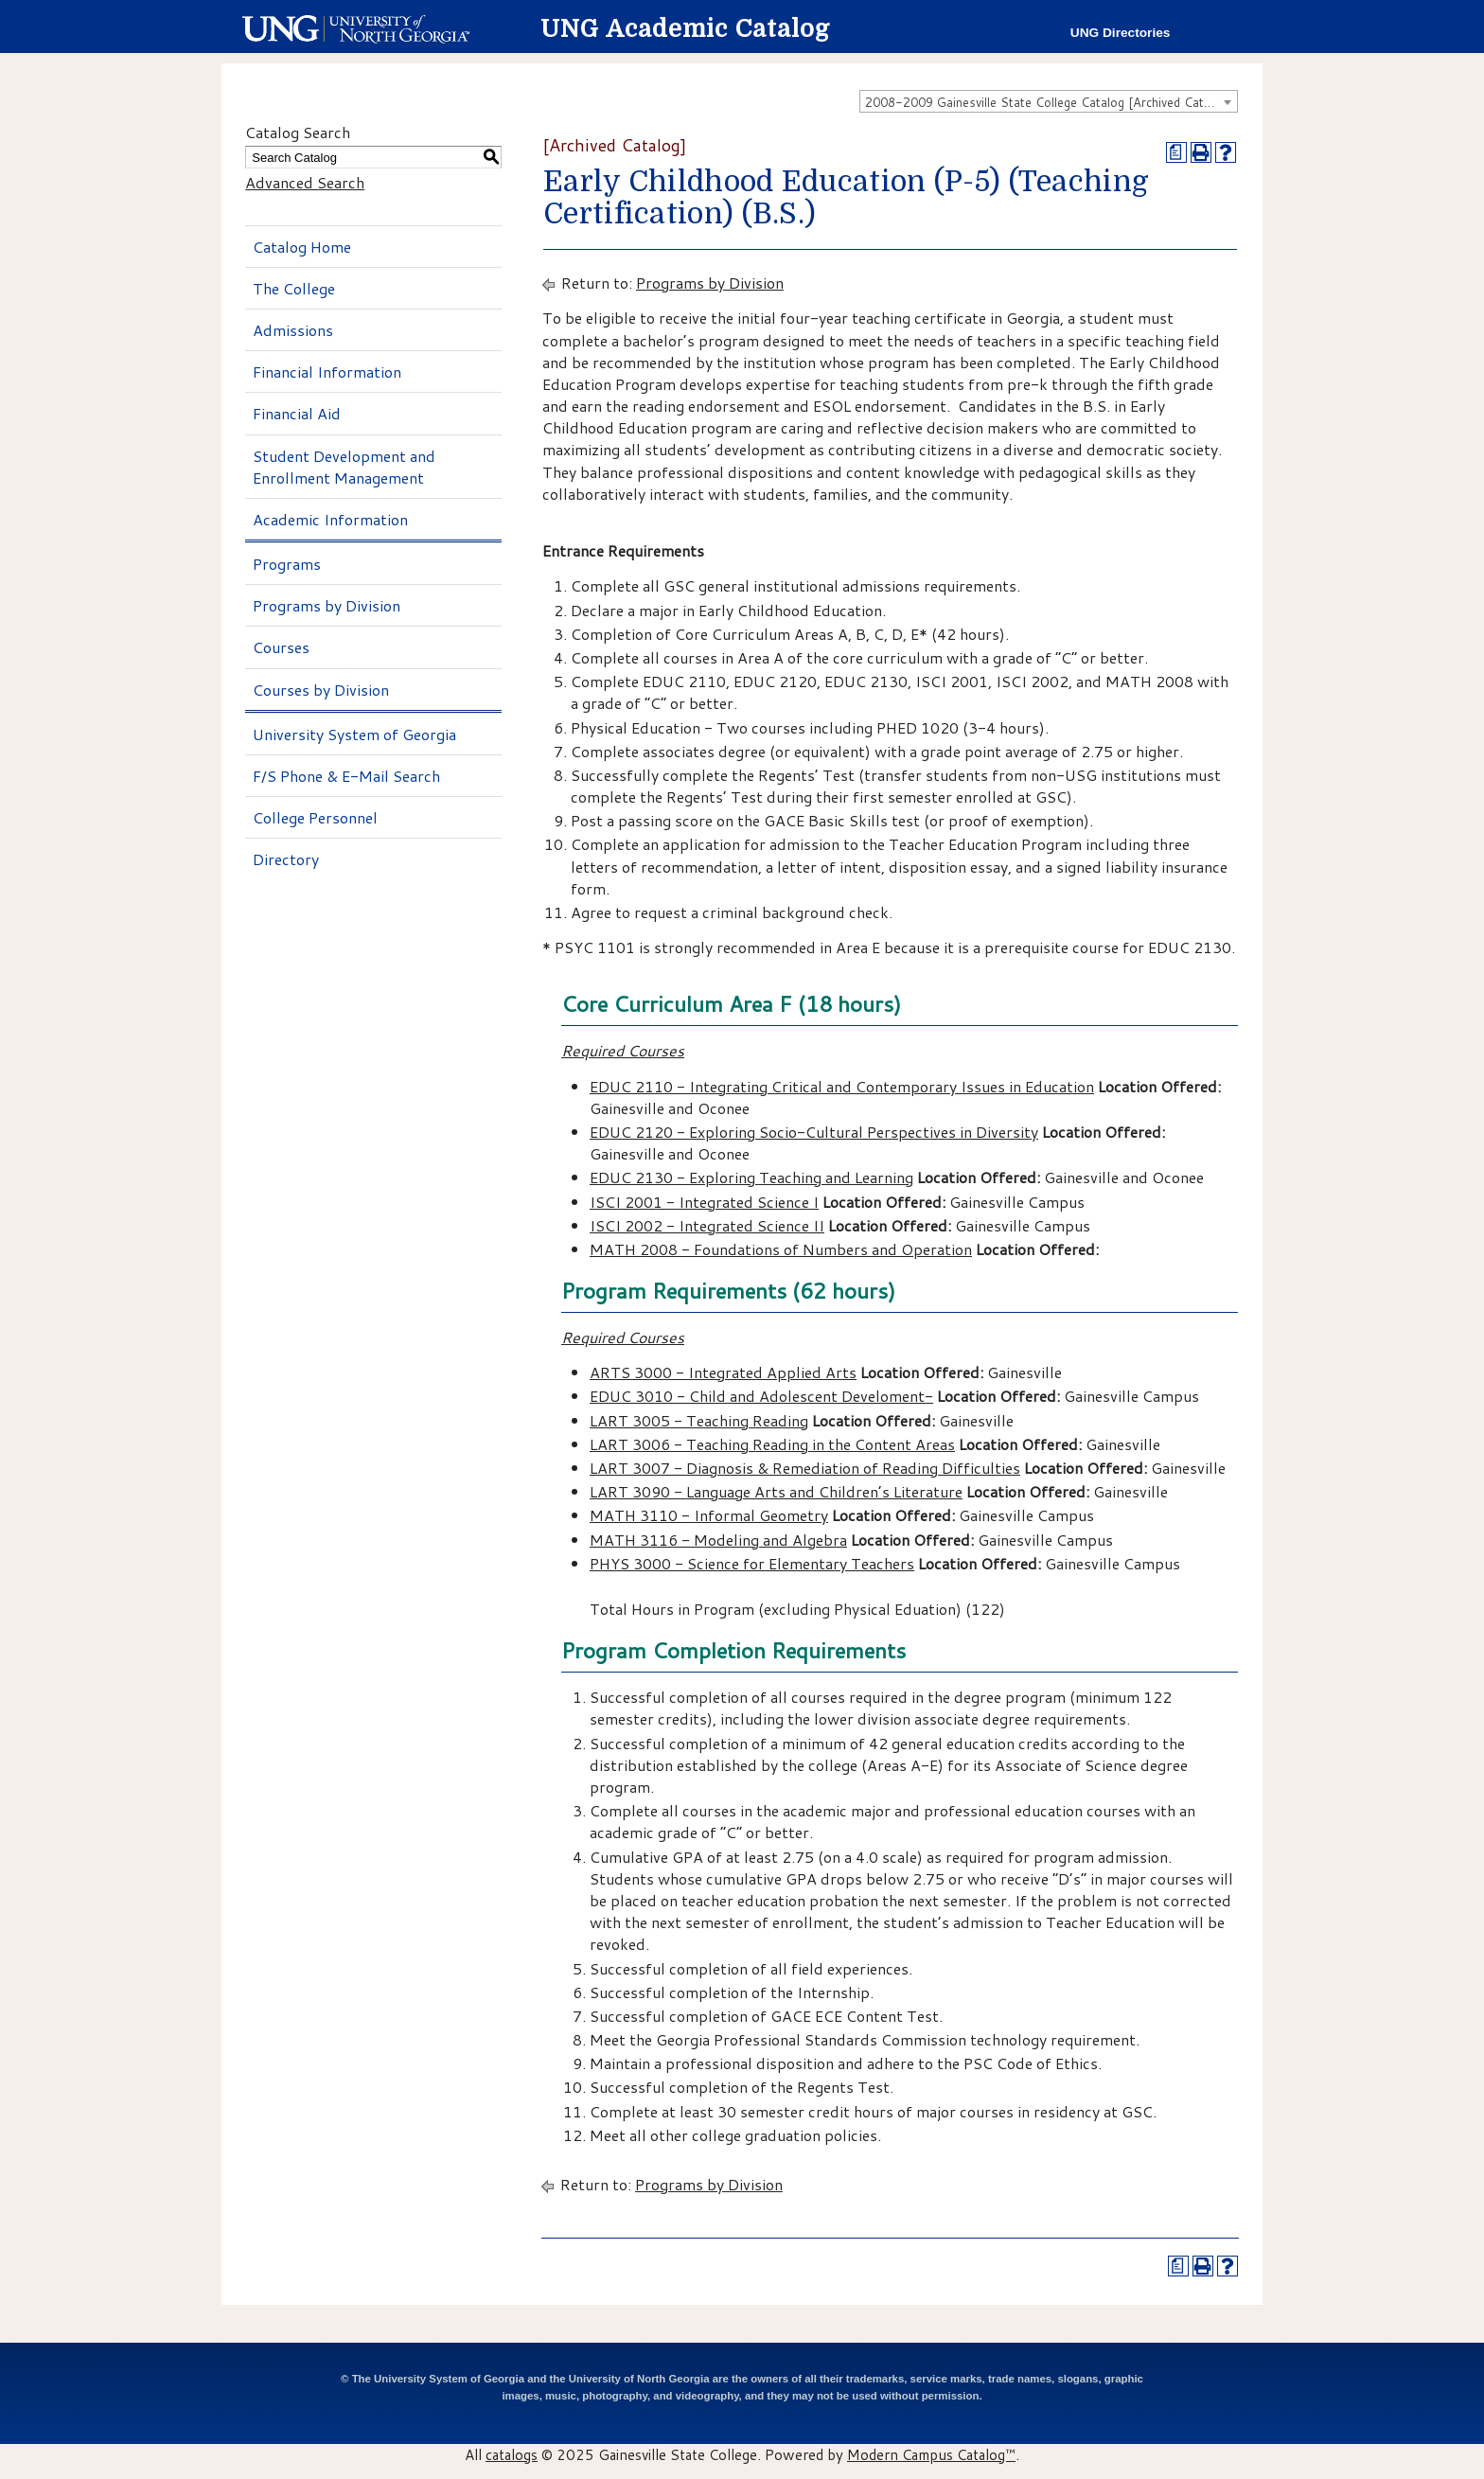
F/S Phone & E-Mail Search (346, 776)
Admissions (293, 330)
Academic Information (330, 519)
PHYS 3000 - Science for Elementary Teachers (752, 1563)
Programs (287, 564)
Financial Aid (297, 413)
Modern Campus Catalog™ (931, 2454)
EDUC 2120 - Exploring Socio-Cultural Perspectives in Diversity (814, 1131)
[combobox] (1048, 101)
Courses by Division (321, 689)
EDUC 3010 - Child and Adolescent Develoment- (761, 1396)
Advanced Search (304, 182)
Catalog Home (302, 246)
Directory (286, 859)
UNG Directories (1120, 33)
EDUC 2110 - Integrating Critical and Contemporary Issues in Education (842, 1086)
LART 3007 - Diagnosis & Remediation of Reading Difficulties (805, 1468)
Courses (281, 647)
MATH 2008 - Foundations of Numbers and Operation (781, 1249)
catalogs (512, 2454)
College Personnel (315, 817)
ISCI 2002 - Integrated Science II (707, 1225)
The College (294, 288)
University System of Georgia (354, 734)
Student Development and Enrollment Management (344, 466)
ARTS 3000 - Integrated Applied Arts (723, 1372)
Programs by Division (326, 605)
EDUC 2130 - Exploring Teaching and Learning (751, 1177)
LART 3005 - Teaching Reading (699, 1420)
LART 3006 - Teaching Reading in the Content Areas (772, 1444)
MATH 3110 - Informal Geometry (709, 1515)
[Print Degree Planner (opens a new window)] (1176, 152)
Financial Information (327, 371)
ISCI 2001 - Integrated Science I (704, 1202)
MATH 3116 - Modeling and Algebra (718, 1539)
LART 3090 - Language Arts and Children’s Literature (776, 1491)
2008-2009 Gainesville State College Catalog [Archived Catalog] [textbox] (1048, 102)
